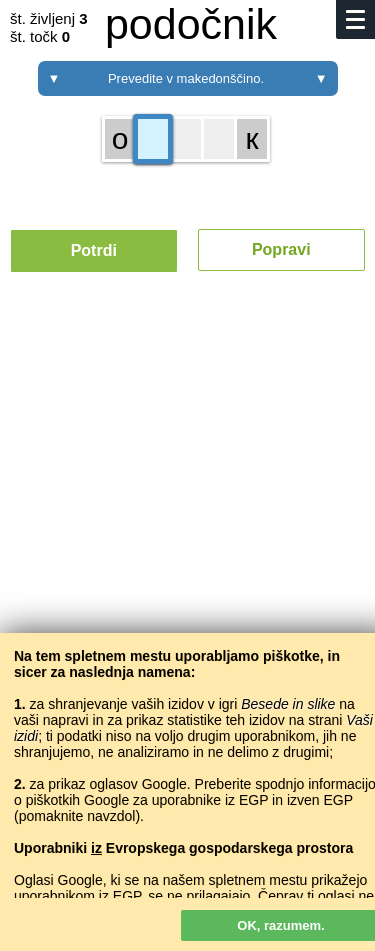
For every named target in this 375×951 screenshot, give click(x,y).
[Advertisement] (187, 520)
